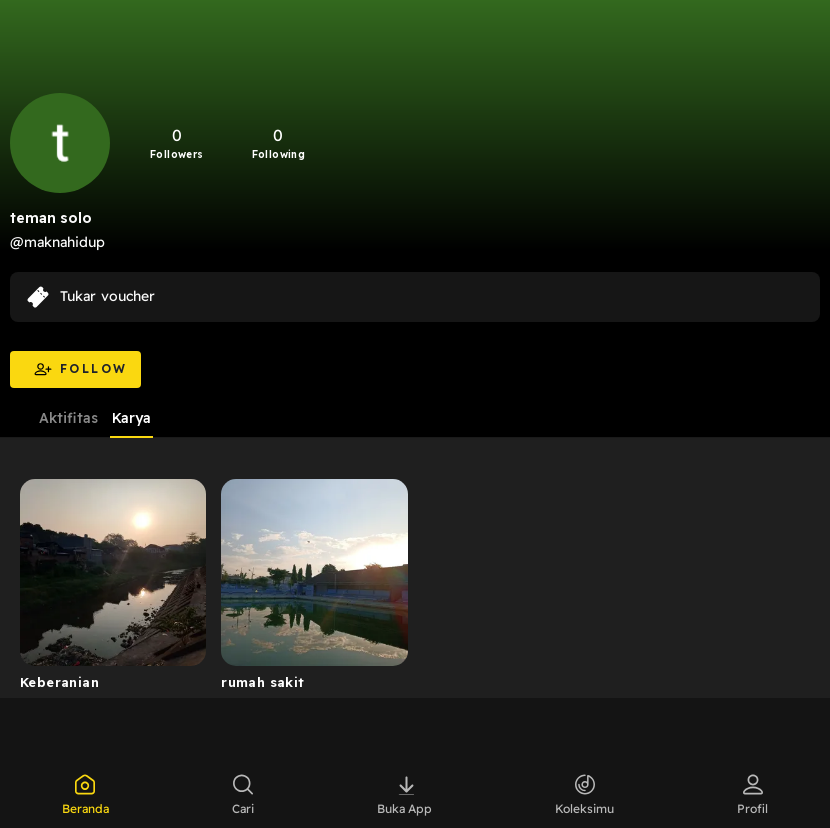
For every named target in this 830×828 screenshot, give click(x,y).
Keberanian (59, 682)
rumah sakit (262, 682)
